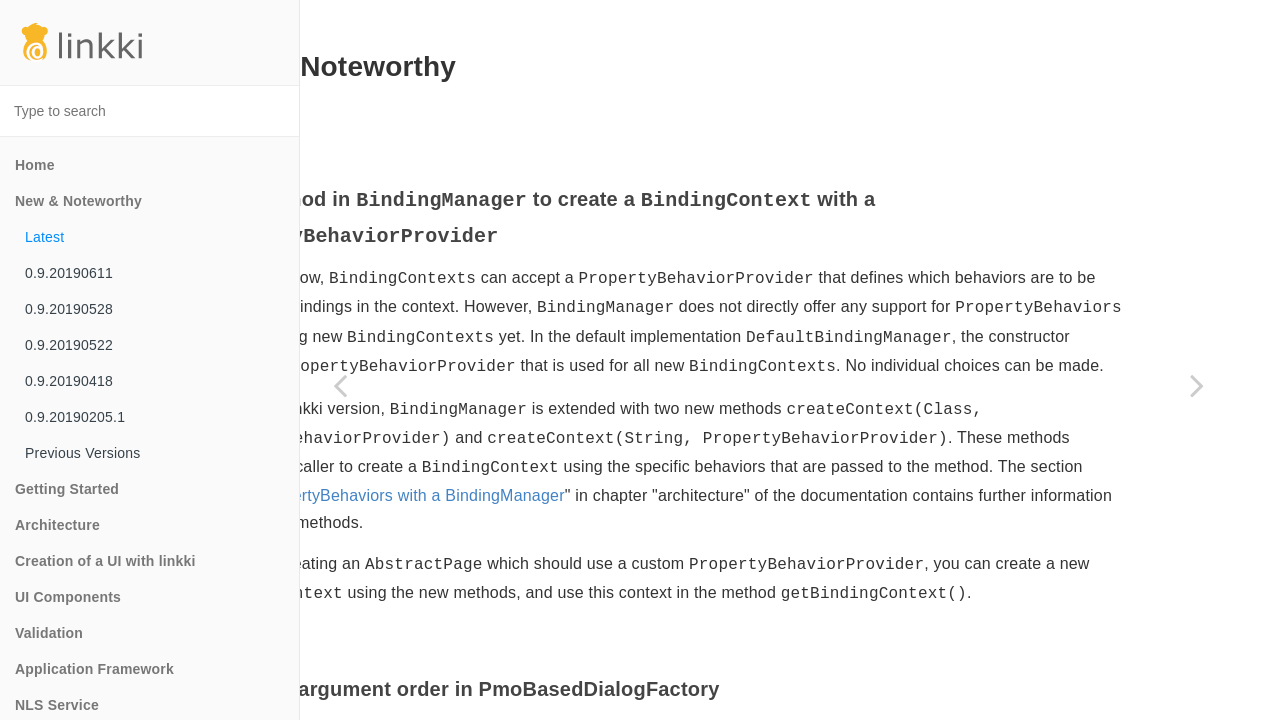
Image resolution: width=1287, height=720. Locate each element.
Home (35, 165)
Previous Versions (82, 453)
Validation (49, 633)
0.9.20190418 (69, 381)
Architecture (57, 525)
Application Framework (94, 669)
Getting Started (67, 489)
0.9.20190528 (69, 309)
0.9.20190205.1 (75, 417)
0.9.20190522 (69, 345)
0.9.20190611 (69, 273)
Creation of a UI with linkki (105, 561)
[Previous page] (340, 385)
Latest (44, 237)
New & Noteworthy (78, 201)
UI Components (68, 597)
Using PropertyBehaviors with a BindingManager (795, 559)
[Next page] (1197, 385)
